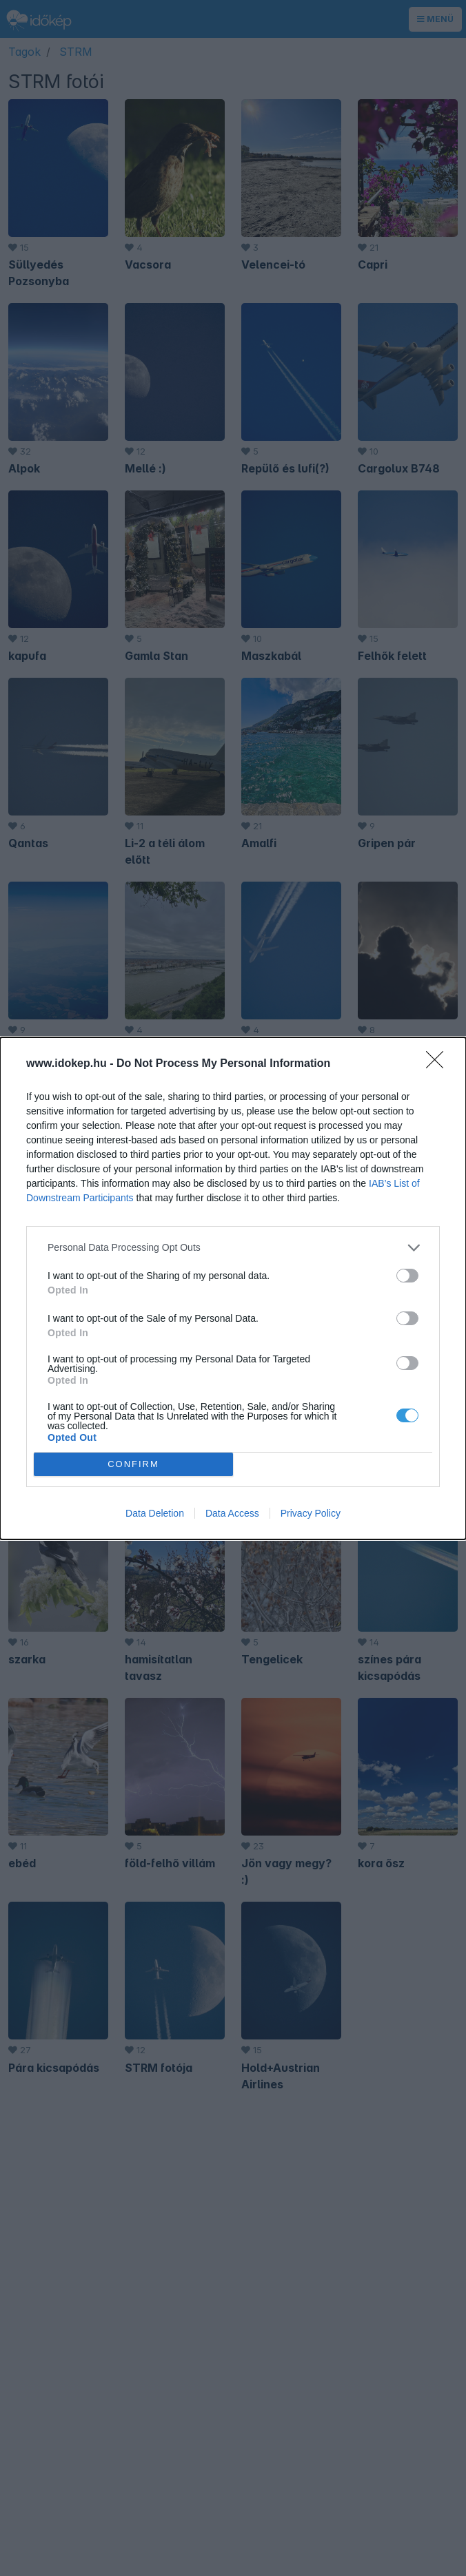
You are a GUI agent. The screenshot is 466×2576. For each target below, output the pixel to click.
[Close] (439, 1064)
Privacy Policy (311, 1513)
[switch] (407, 1275)
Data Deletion (154, 1513)
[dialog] (233, 1288)
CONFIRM (133, 1464)
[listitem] (233, 1247)
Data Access (232, 1513)
